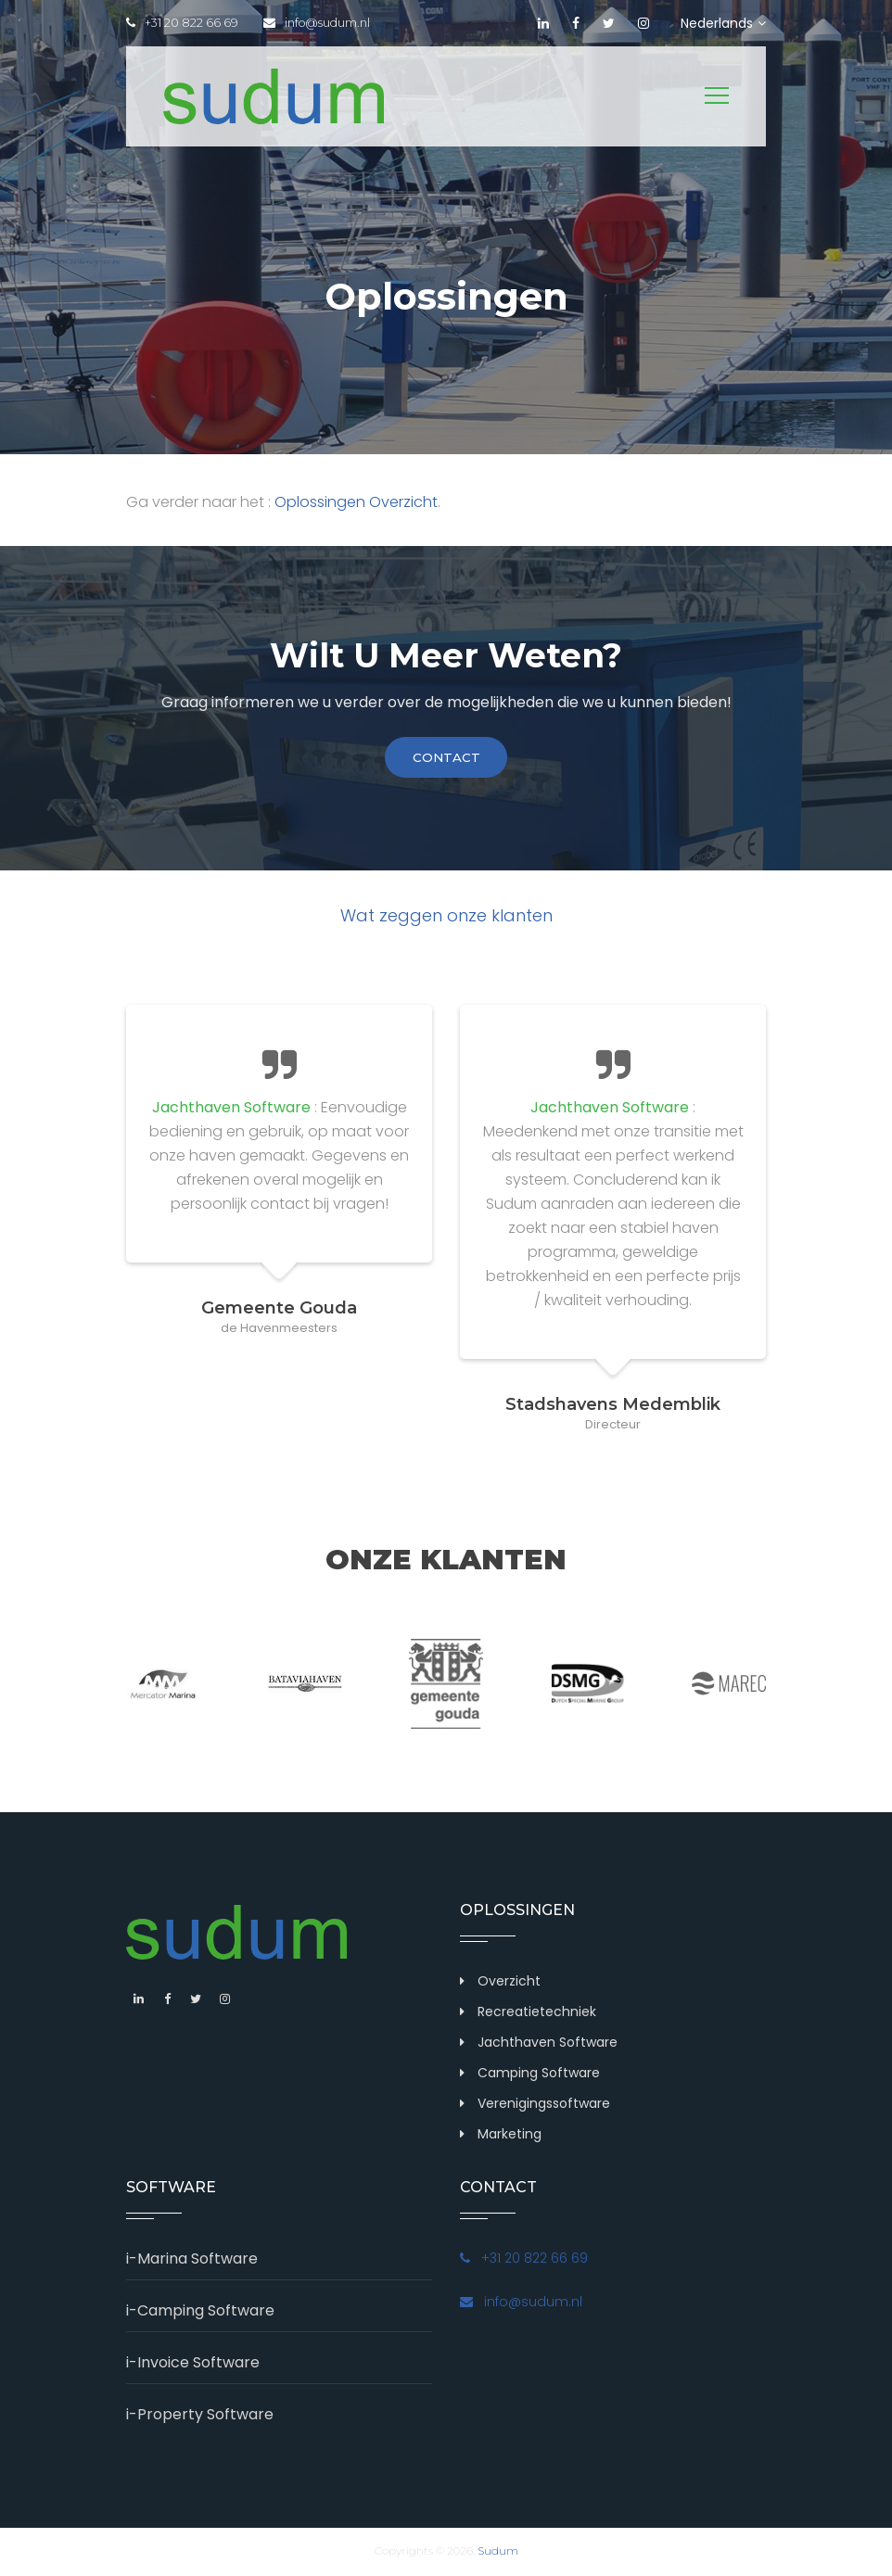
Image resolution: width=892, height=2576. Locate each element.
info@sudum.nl (321, 23)
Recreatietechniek (537, 2013)
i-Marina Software (192, 2260)
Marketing (510, 2135)
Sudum (498, 2552)
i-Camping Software (200, 2312)
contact (446, 758)
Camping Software (539, 2074)
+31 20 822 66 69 (182, 23)
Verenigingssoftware (544, 2105)
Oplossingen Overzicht (356, 502)
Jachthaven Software (548, 2044)
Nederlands (723, 23)
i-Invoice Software (193, 2364)
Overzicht (509, 1982)
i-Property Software (200, 2416)
